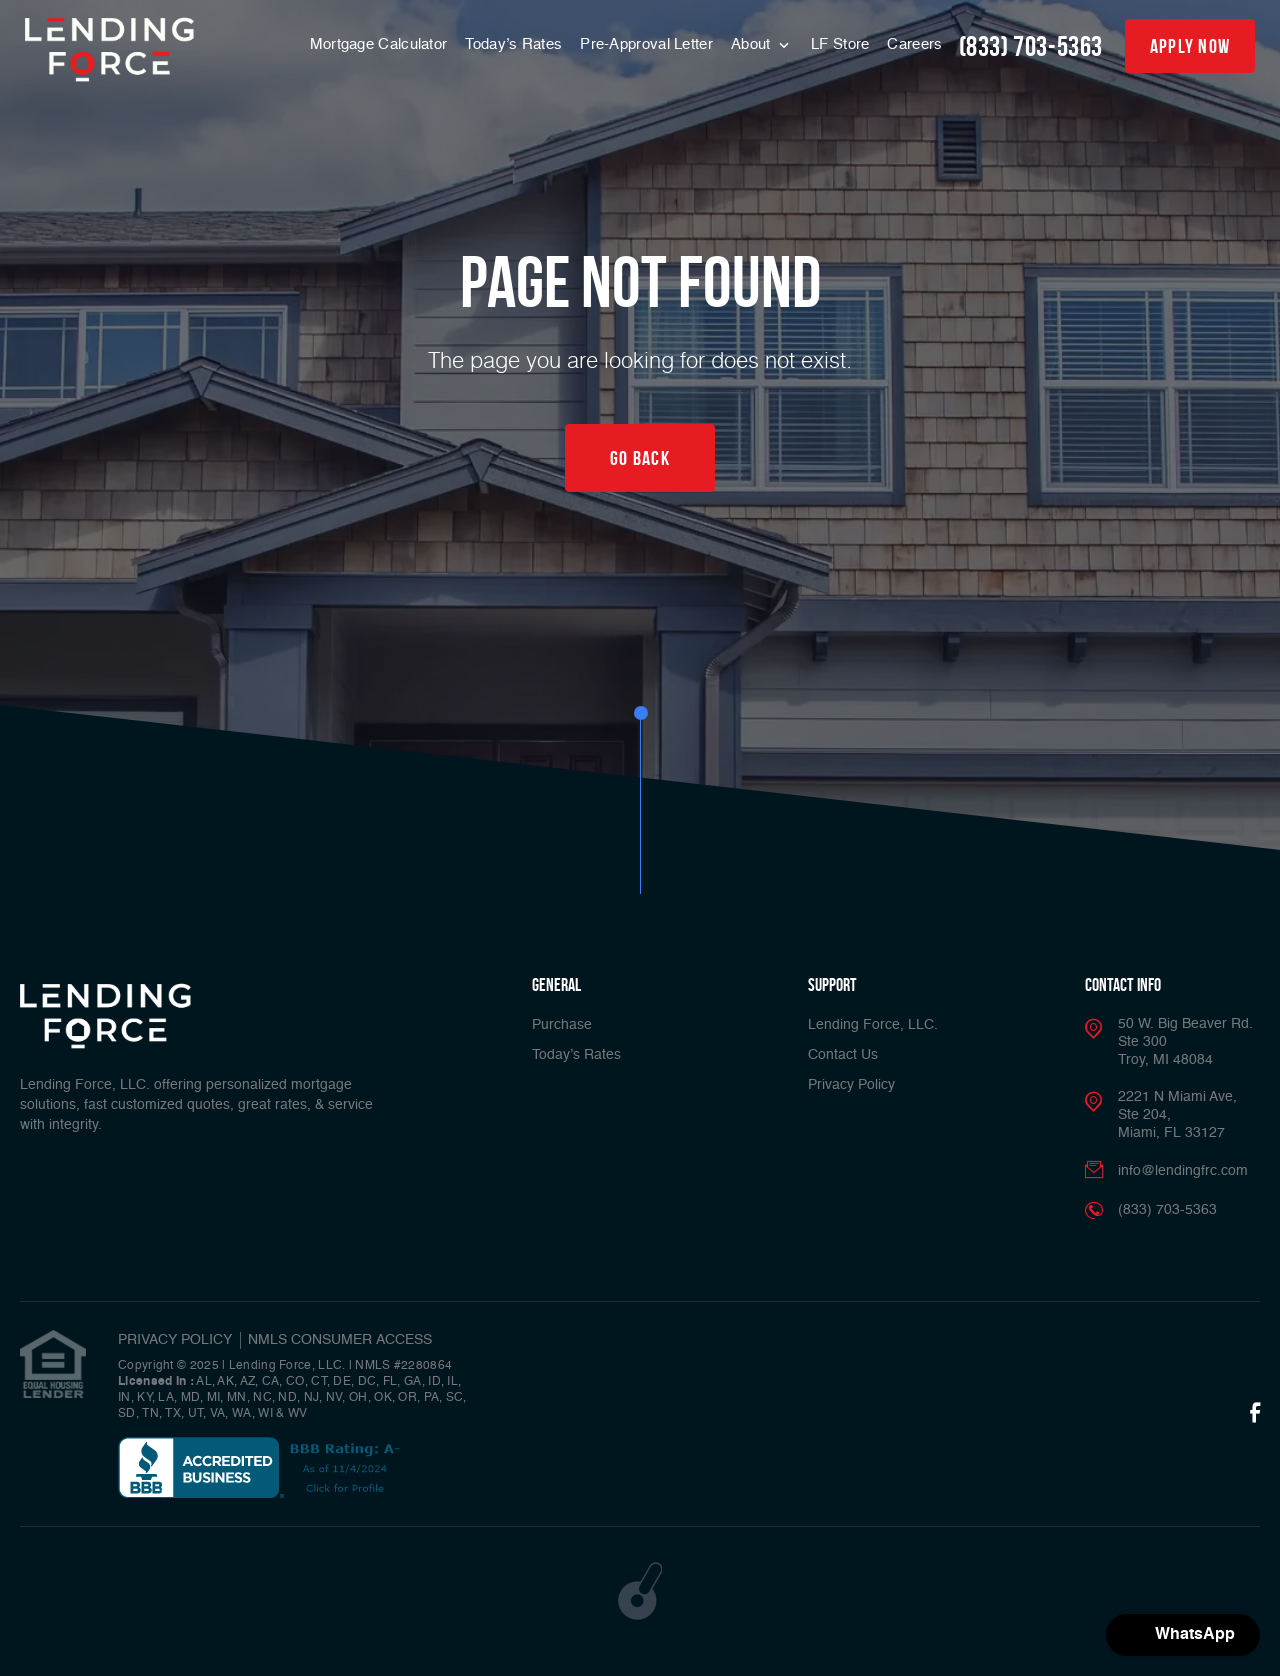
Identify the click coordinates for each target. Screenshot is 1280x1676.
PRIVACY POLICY (175, 1340)
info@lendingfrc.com (1183, 1171)
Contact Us (843, 1055)
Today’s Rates (513, 44)
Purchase (562, 1025)
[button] (1183, 1635)
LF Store (840, 44)
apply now (1190, 46)
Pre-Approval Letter (646, 44)
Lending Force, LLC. (873, 1025)
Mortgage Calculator (379, 44)
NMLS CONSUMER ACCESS (340, 1340)
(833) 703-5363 (1031, 46)
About (753, 44)
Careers (914, 44)
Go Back (640, 458)
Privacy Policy (851, 1085)
